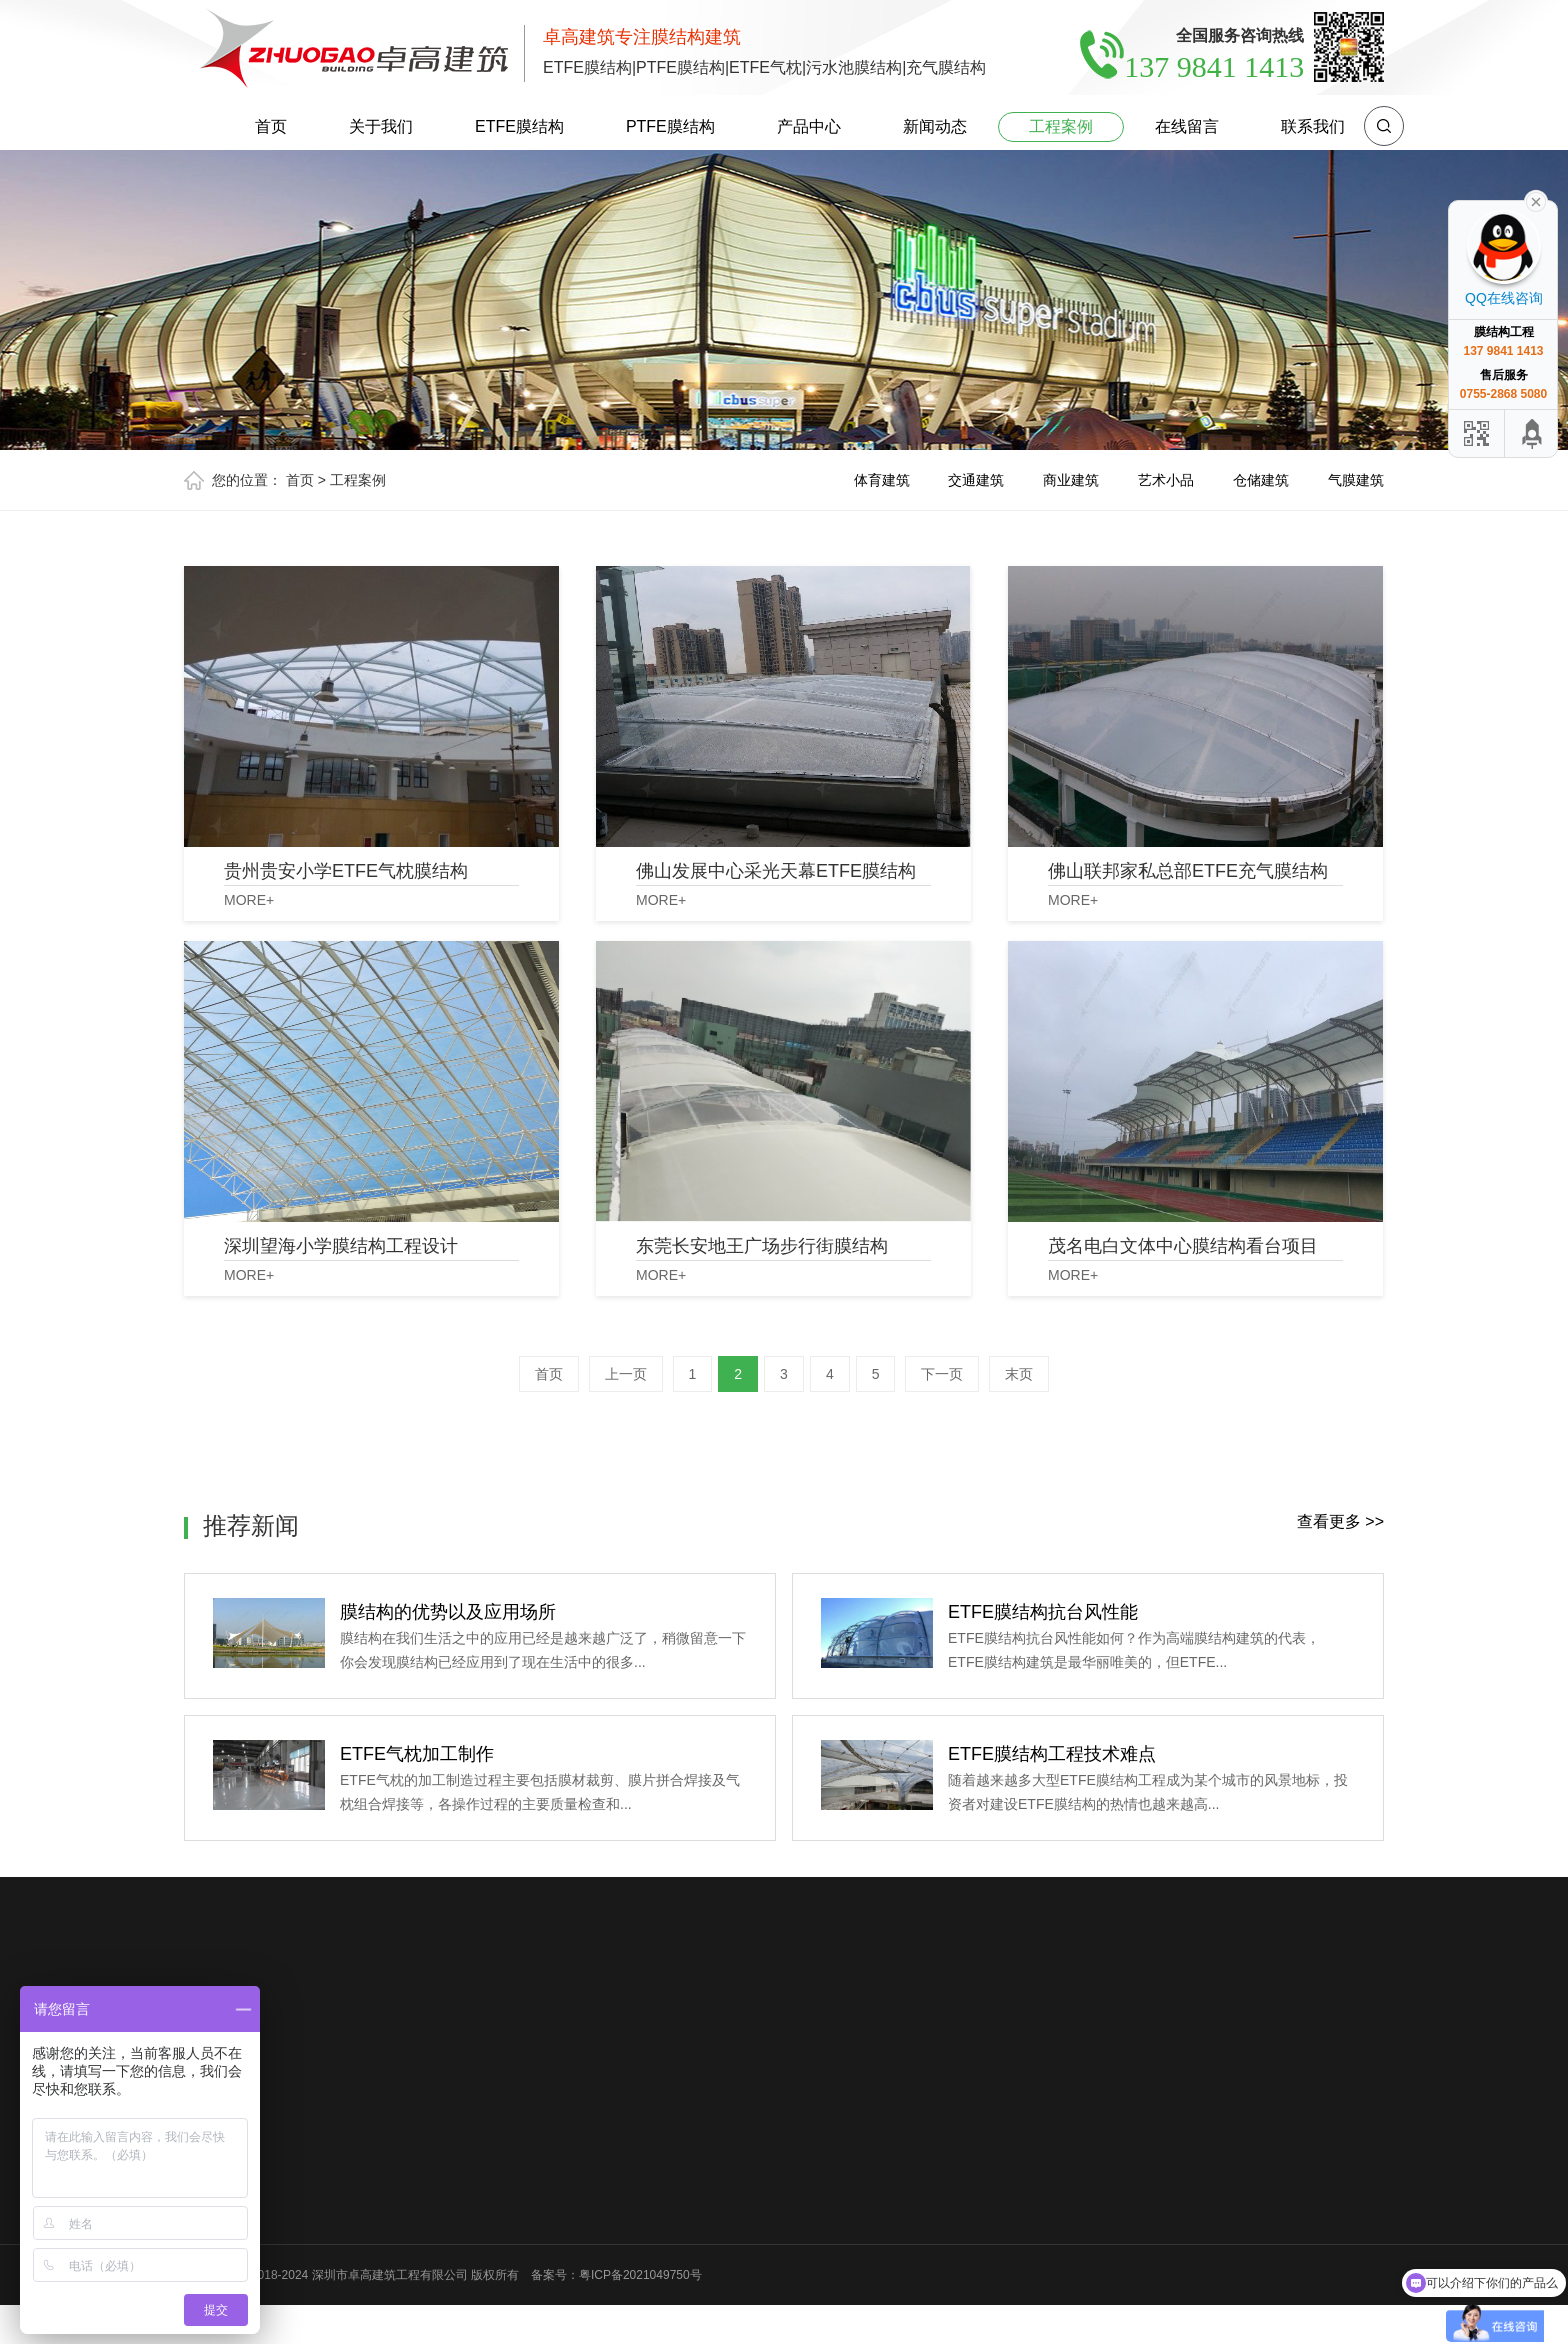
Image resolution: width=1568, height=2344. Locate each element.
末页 (1019, 1374)
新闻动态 (935, 126)
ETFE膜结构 (519, 126)
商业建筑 (1071, 480)
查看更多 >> (1340, 1521)
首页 (271, 126)
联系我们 (1313, 126)
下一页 (942, 1374)
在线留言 (1187, 126)
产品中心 (809, 126)
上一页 (626, 1374)
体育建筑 (882, 480)
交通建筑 (976, 480)
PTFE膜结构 (670, 126)
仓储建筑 (1261, 480)
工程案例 (1061, 126)
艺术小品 (1166, 480)
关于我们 (381, 126)
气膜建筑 (1356, 480)
